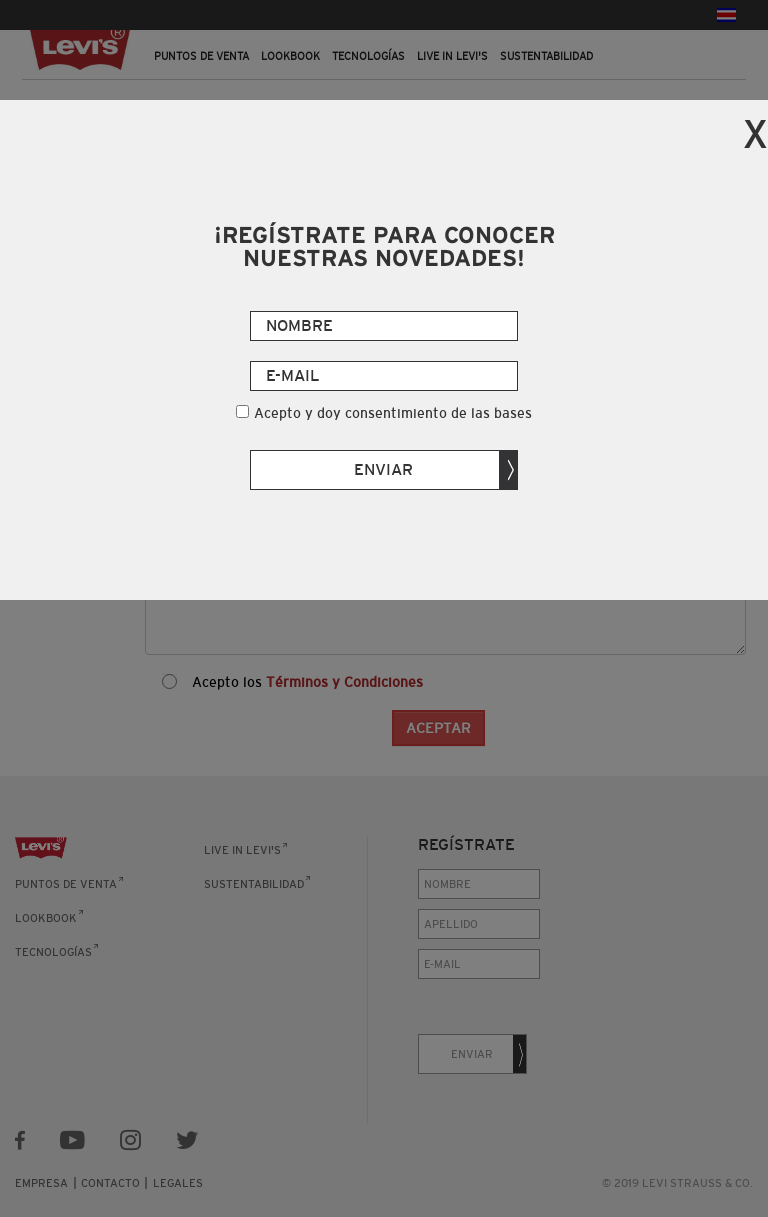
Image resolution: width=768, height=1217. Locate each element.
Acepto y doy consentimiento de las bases (393, 413)
